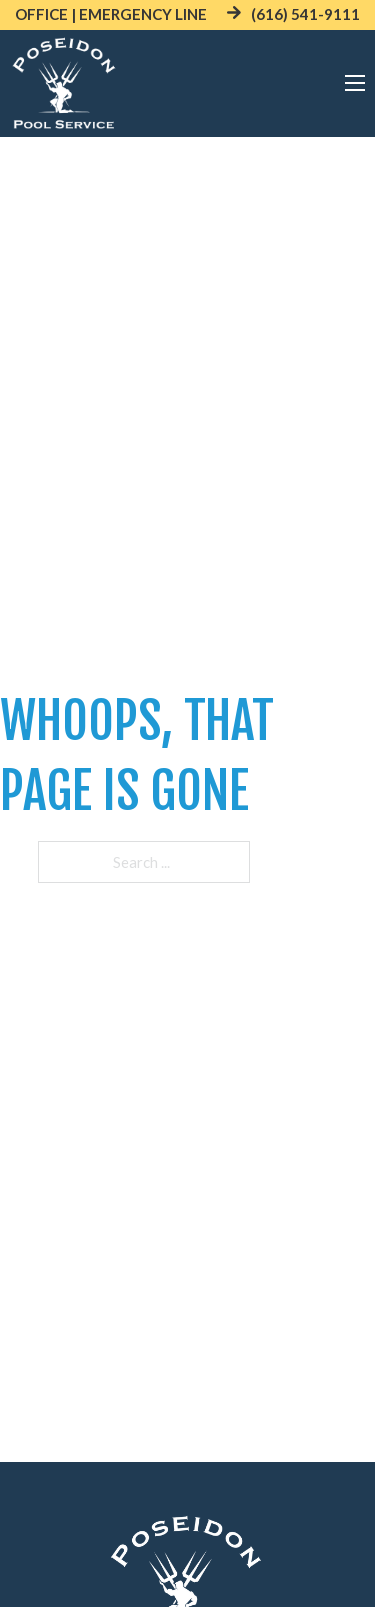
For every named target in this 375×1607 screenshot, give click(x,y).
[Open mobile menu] (355, 83)
